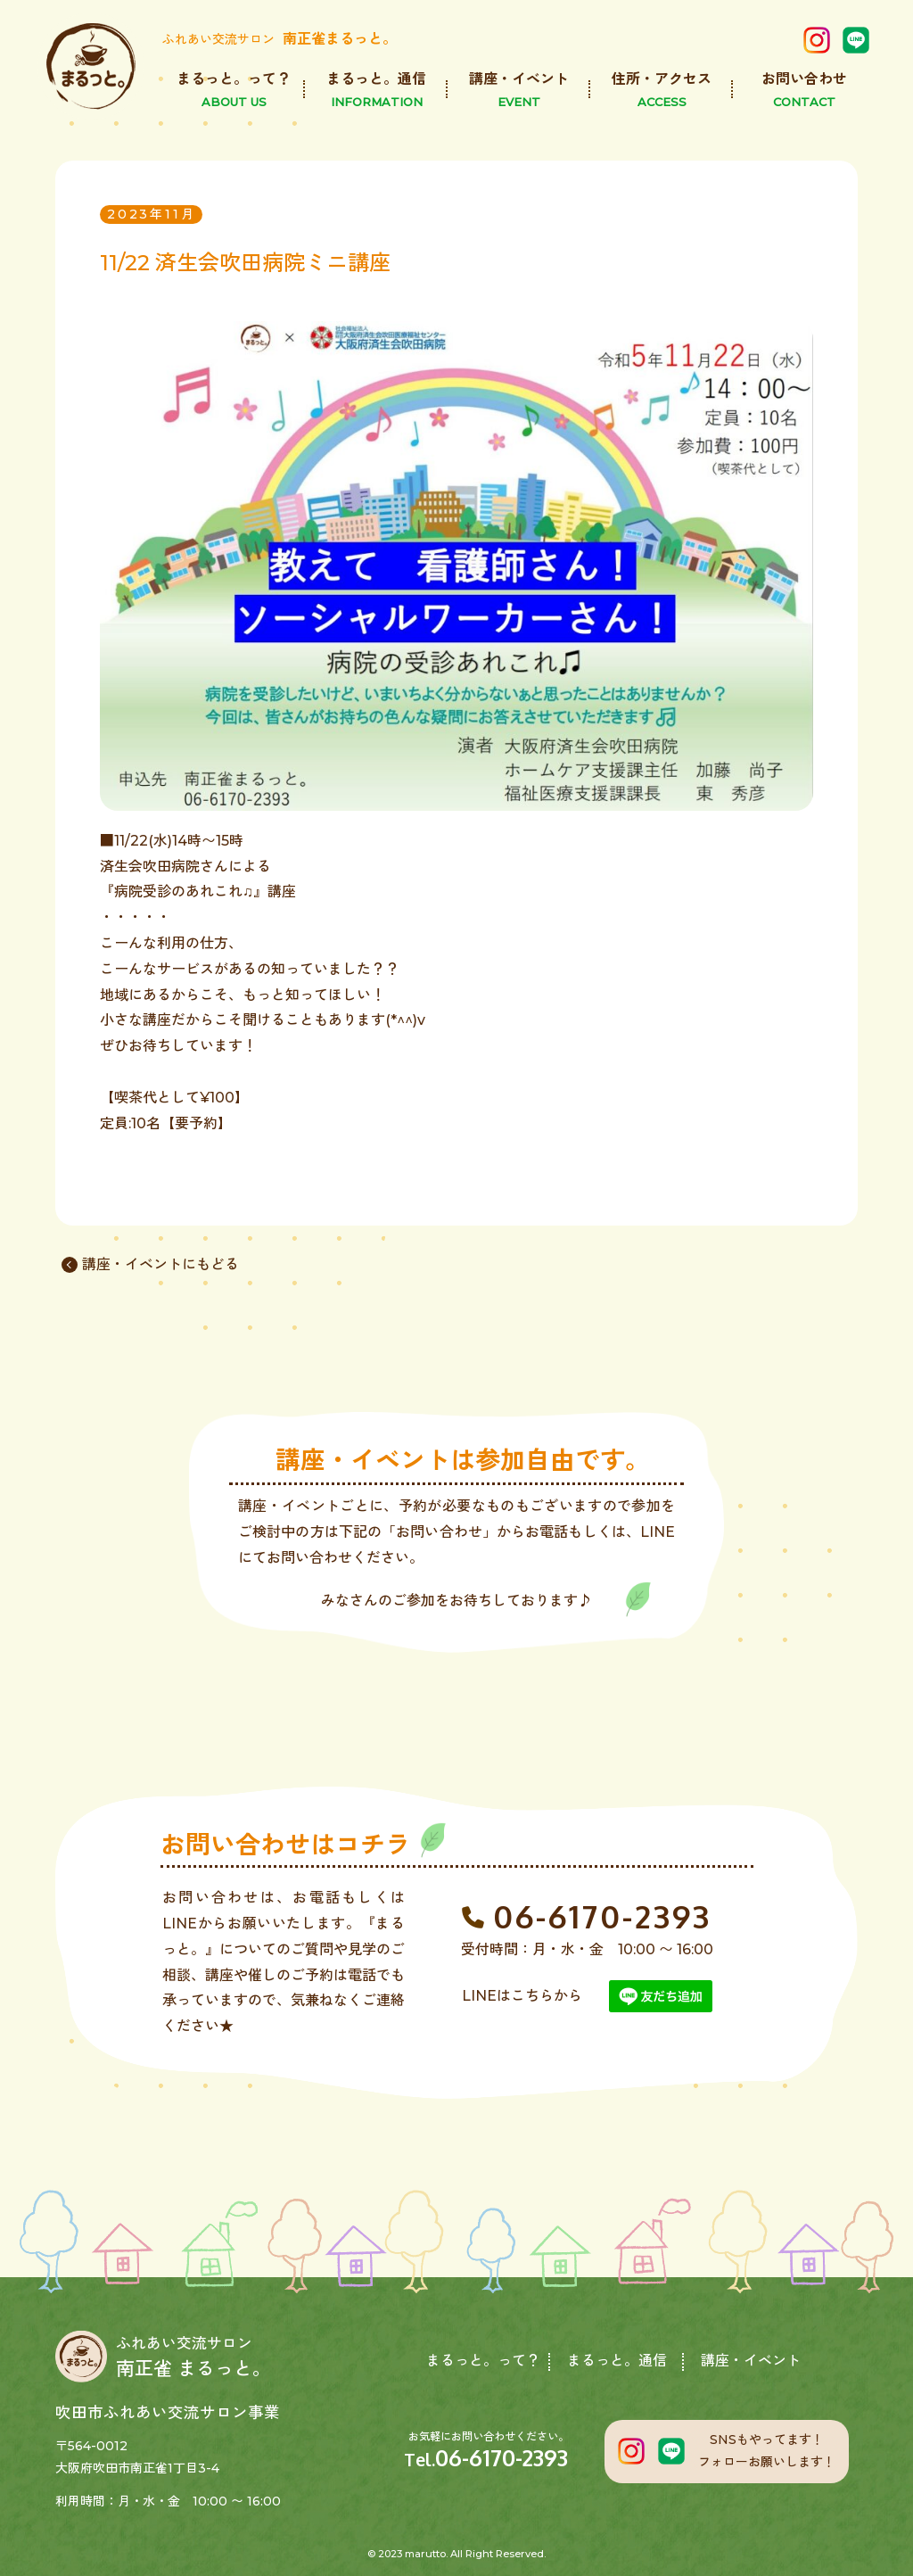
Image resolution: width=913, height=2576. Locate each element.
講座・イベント (751, 2360)
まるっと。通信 (617, 2360)
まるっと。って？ (483, 2360)
